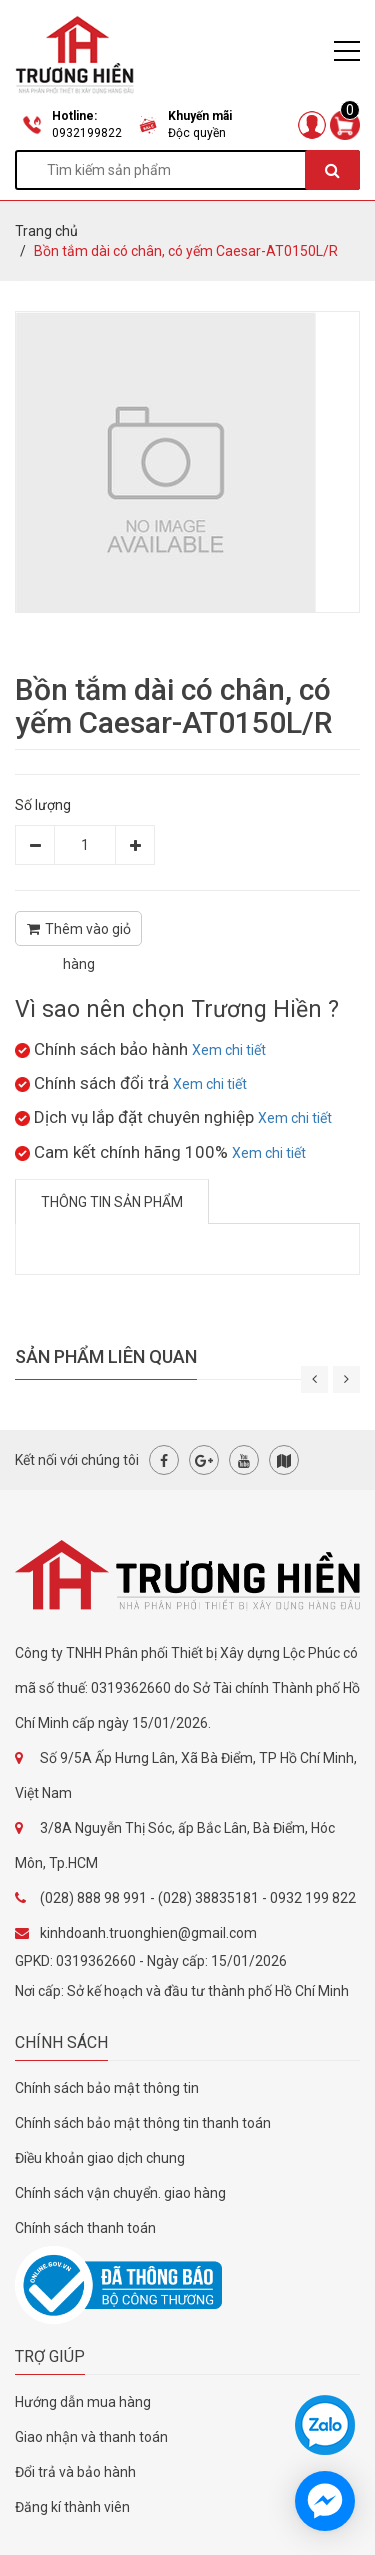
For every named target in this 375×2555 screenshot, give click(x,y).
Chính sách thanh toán (85, 2228)
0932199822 (87, 133)
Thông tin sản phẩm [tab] (112, 1202)
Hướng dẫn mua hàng (83, 2402)
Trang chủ (46, 231)
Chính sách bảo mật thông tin (107, 2088)
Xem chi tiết (229, 1050)
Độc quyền (197, 133)
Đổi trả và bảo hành (75, 2472)
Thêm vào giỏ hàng (79, 933)
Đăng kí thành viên (72, 2507)
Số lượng (43, 805)
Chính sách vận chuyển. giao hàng (120, 2193)
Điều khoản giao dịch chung (100, 2158)
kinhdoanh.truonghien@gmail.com (148, 1933)
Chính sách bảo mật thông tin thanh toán (143, 2123)
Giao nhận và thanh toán (91, 2437)
